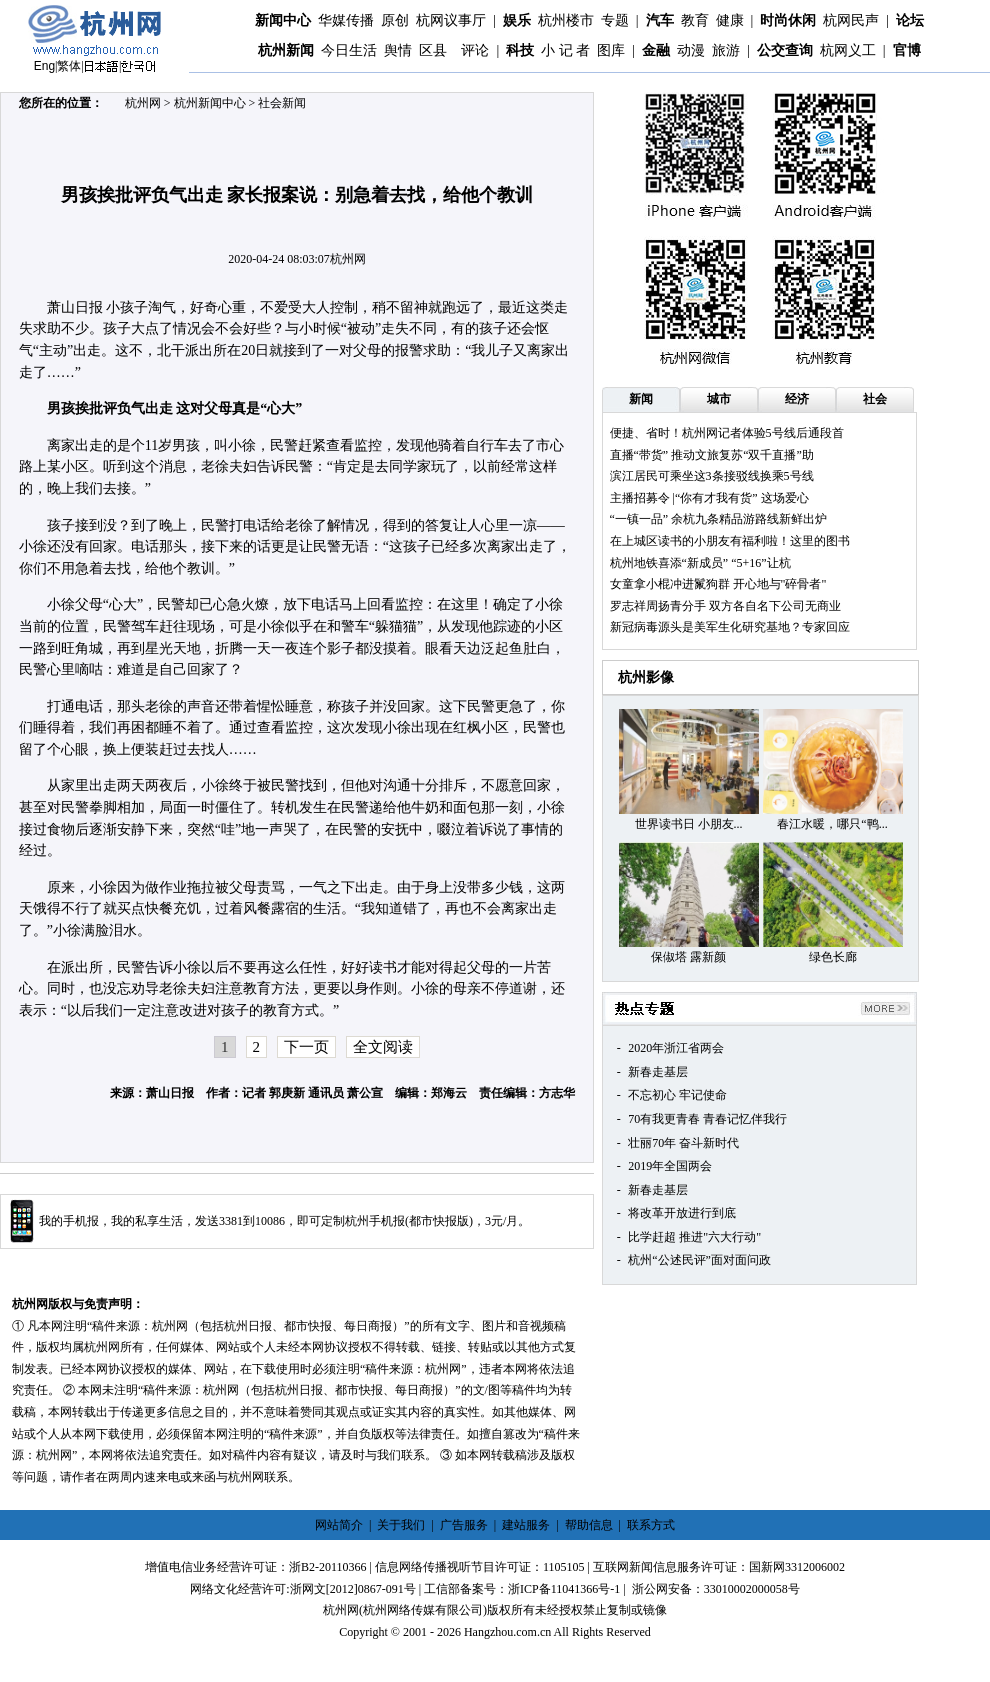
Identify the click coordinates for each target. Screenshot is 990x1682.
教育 (695, 20)
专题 (615, 20)
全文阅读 (383, 1047)
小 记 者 (565, 50)
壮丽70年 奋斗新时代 (683, 1143)
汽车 (660, 20)
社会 (875, 399)
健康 (730, 20)
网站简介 (339, 1525)
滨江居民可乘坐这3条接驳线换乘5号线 (712, 476)
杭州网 (143, 103)
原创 (395, 20)
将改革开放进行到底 (682, 1213)
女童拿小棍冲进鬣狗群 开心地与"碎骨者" (718, 584)
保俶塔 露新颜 (688, 957)
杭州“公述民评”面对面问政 (699, 1260)
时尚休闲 (788, 20)
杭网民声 (851, 20)
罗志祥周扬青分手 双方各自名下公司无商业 (725, 606)
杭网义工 (848, 50)
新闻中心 (283, 20)
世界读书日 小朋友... (689, 824)
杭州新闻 (286, 50)
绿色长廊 (833, 957)
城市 (719, 399)
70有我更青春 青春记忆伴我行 (707, 1119)
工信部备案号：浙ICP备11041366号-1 (522, 1589)
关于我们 (401, 1525)
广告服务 (464, 1525)
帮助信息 (589, 1525)
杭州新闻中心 (210, 103)
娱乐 (517, 20)
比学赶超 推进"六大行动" (694, 1237)
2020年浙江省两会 (676, 1048)
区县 (433, 50)
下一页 (306, 1047)
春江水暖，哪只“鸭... (832, 824)
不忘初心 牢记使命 (677, 1095)
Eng (44, 66)
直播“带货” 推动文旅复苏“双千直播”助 (712, 455)
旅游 (726, 50)
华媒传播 (346, 20)
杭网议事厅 (451, 20)
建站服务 (526, 1525)
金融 (656, 50)
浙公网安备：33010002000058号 (716, 1589)
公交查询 (785, 50)
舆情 (398, 50)
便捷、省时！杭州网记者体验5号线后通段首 (727, 433)
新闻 (641, 399)
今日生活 (349, 50)
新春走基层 (658, 1072)
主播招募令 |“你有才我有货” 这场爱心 (709, 498)
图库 (611, 50)
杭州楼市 (566, 20)
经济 (797, 399)
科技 (520, 50)
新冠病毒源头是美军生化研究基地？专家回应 (730, 627)
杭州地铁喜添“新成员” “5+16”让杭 (700, 563)
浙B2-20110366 (328, 1567)
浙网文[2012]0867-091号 (353, 1589)
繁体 (69, 66)
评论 (475, 50)
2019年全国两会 (670, 1166)
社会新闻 (282, 103)
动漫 (691, 50)
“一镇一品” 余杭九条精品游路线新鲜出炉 (719, 519)
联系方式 (651, 1525)
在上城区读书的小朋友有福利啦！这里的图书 (730, 541)
